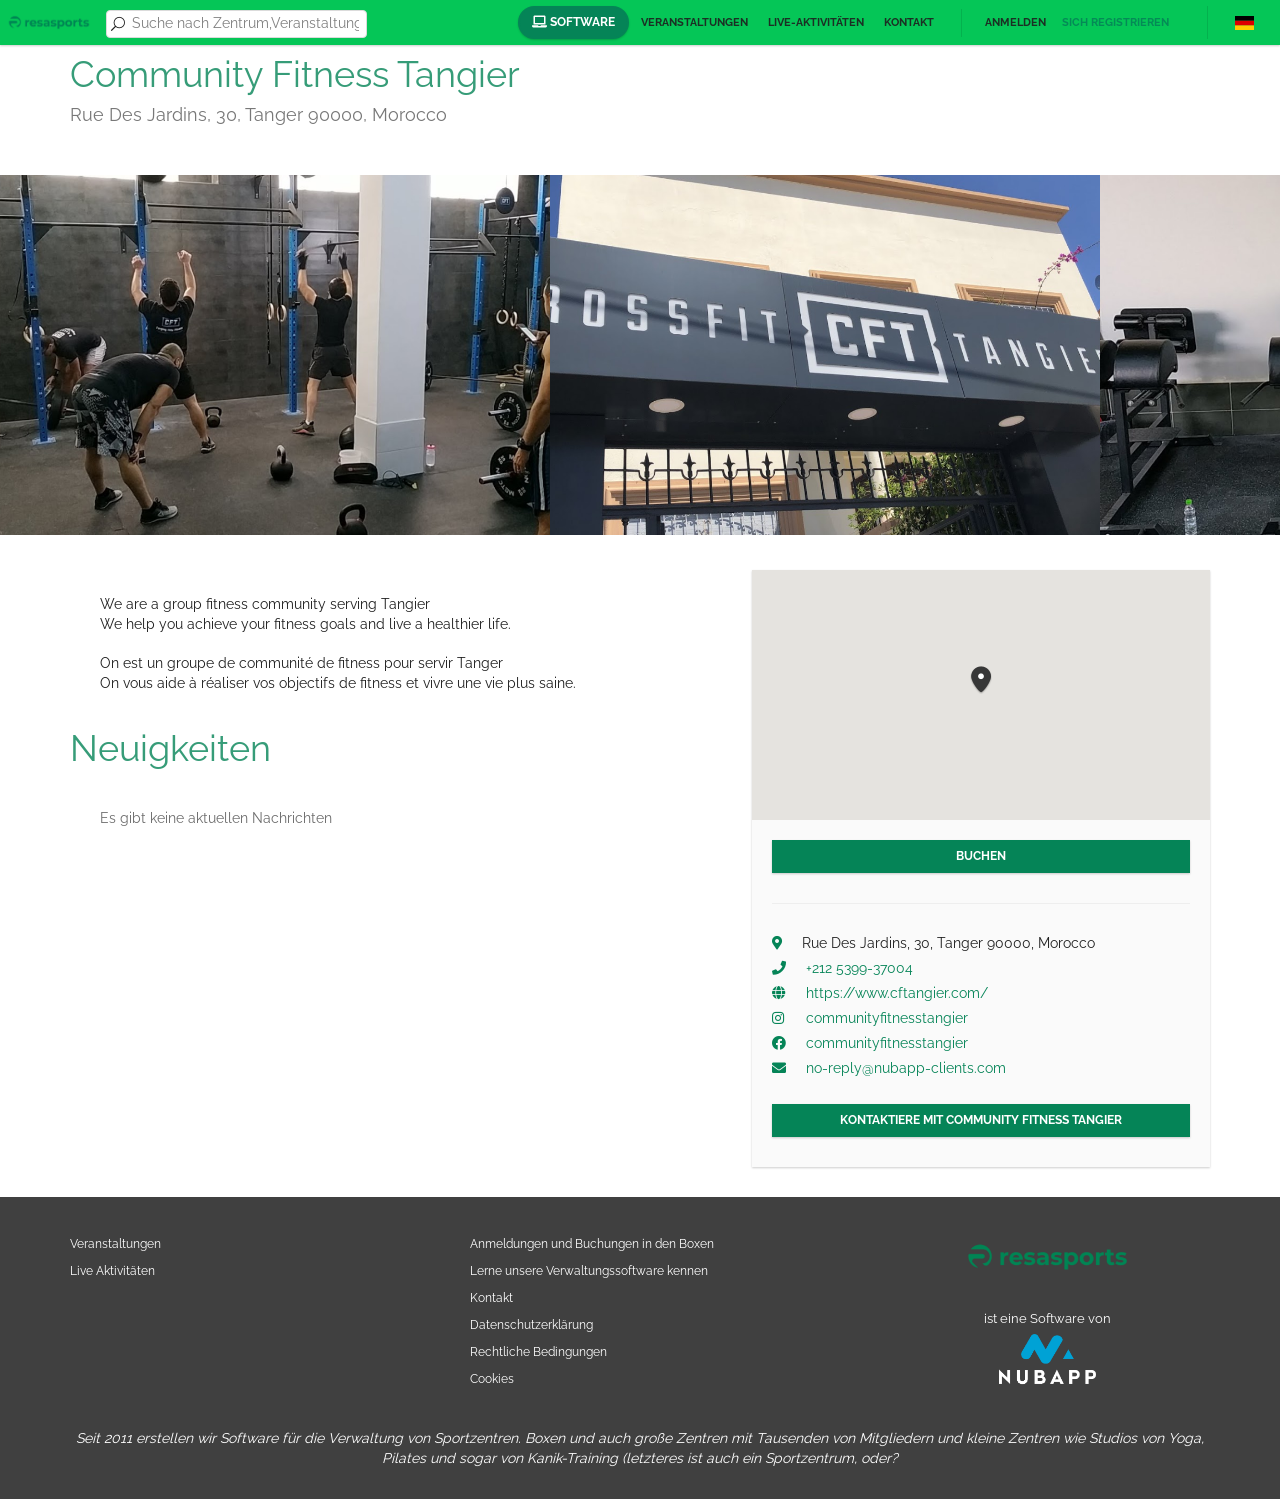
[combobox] (245, 24)
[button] (981, 680)
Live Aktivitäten (112, 1270)
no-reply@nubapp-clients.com (906, 1068)
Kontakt (909, 22)
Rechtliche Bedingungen (538, 1351)
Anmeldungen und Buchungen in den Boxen (592, 1243)
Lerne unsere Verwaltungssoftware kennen (589, 1270)
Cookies (492, 1378)
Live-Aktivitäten (816, 22)
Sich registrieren (1115, 22)
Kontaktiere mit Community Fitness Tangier (981, 1120)
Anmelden (1015, 22)
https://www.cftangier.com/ (897, 993)
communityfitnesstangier (887, 1018)
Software (573, 22)
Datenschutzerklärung (531, 1324)
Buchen (981, 856)
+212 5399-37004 (859, 968)
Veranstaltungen (694, 22)
